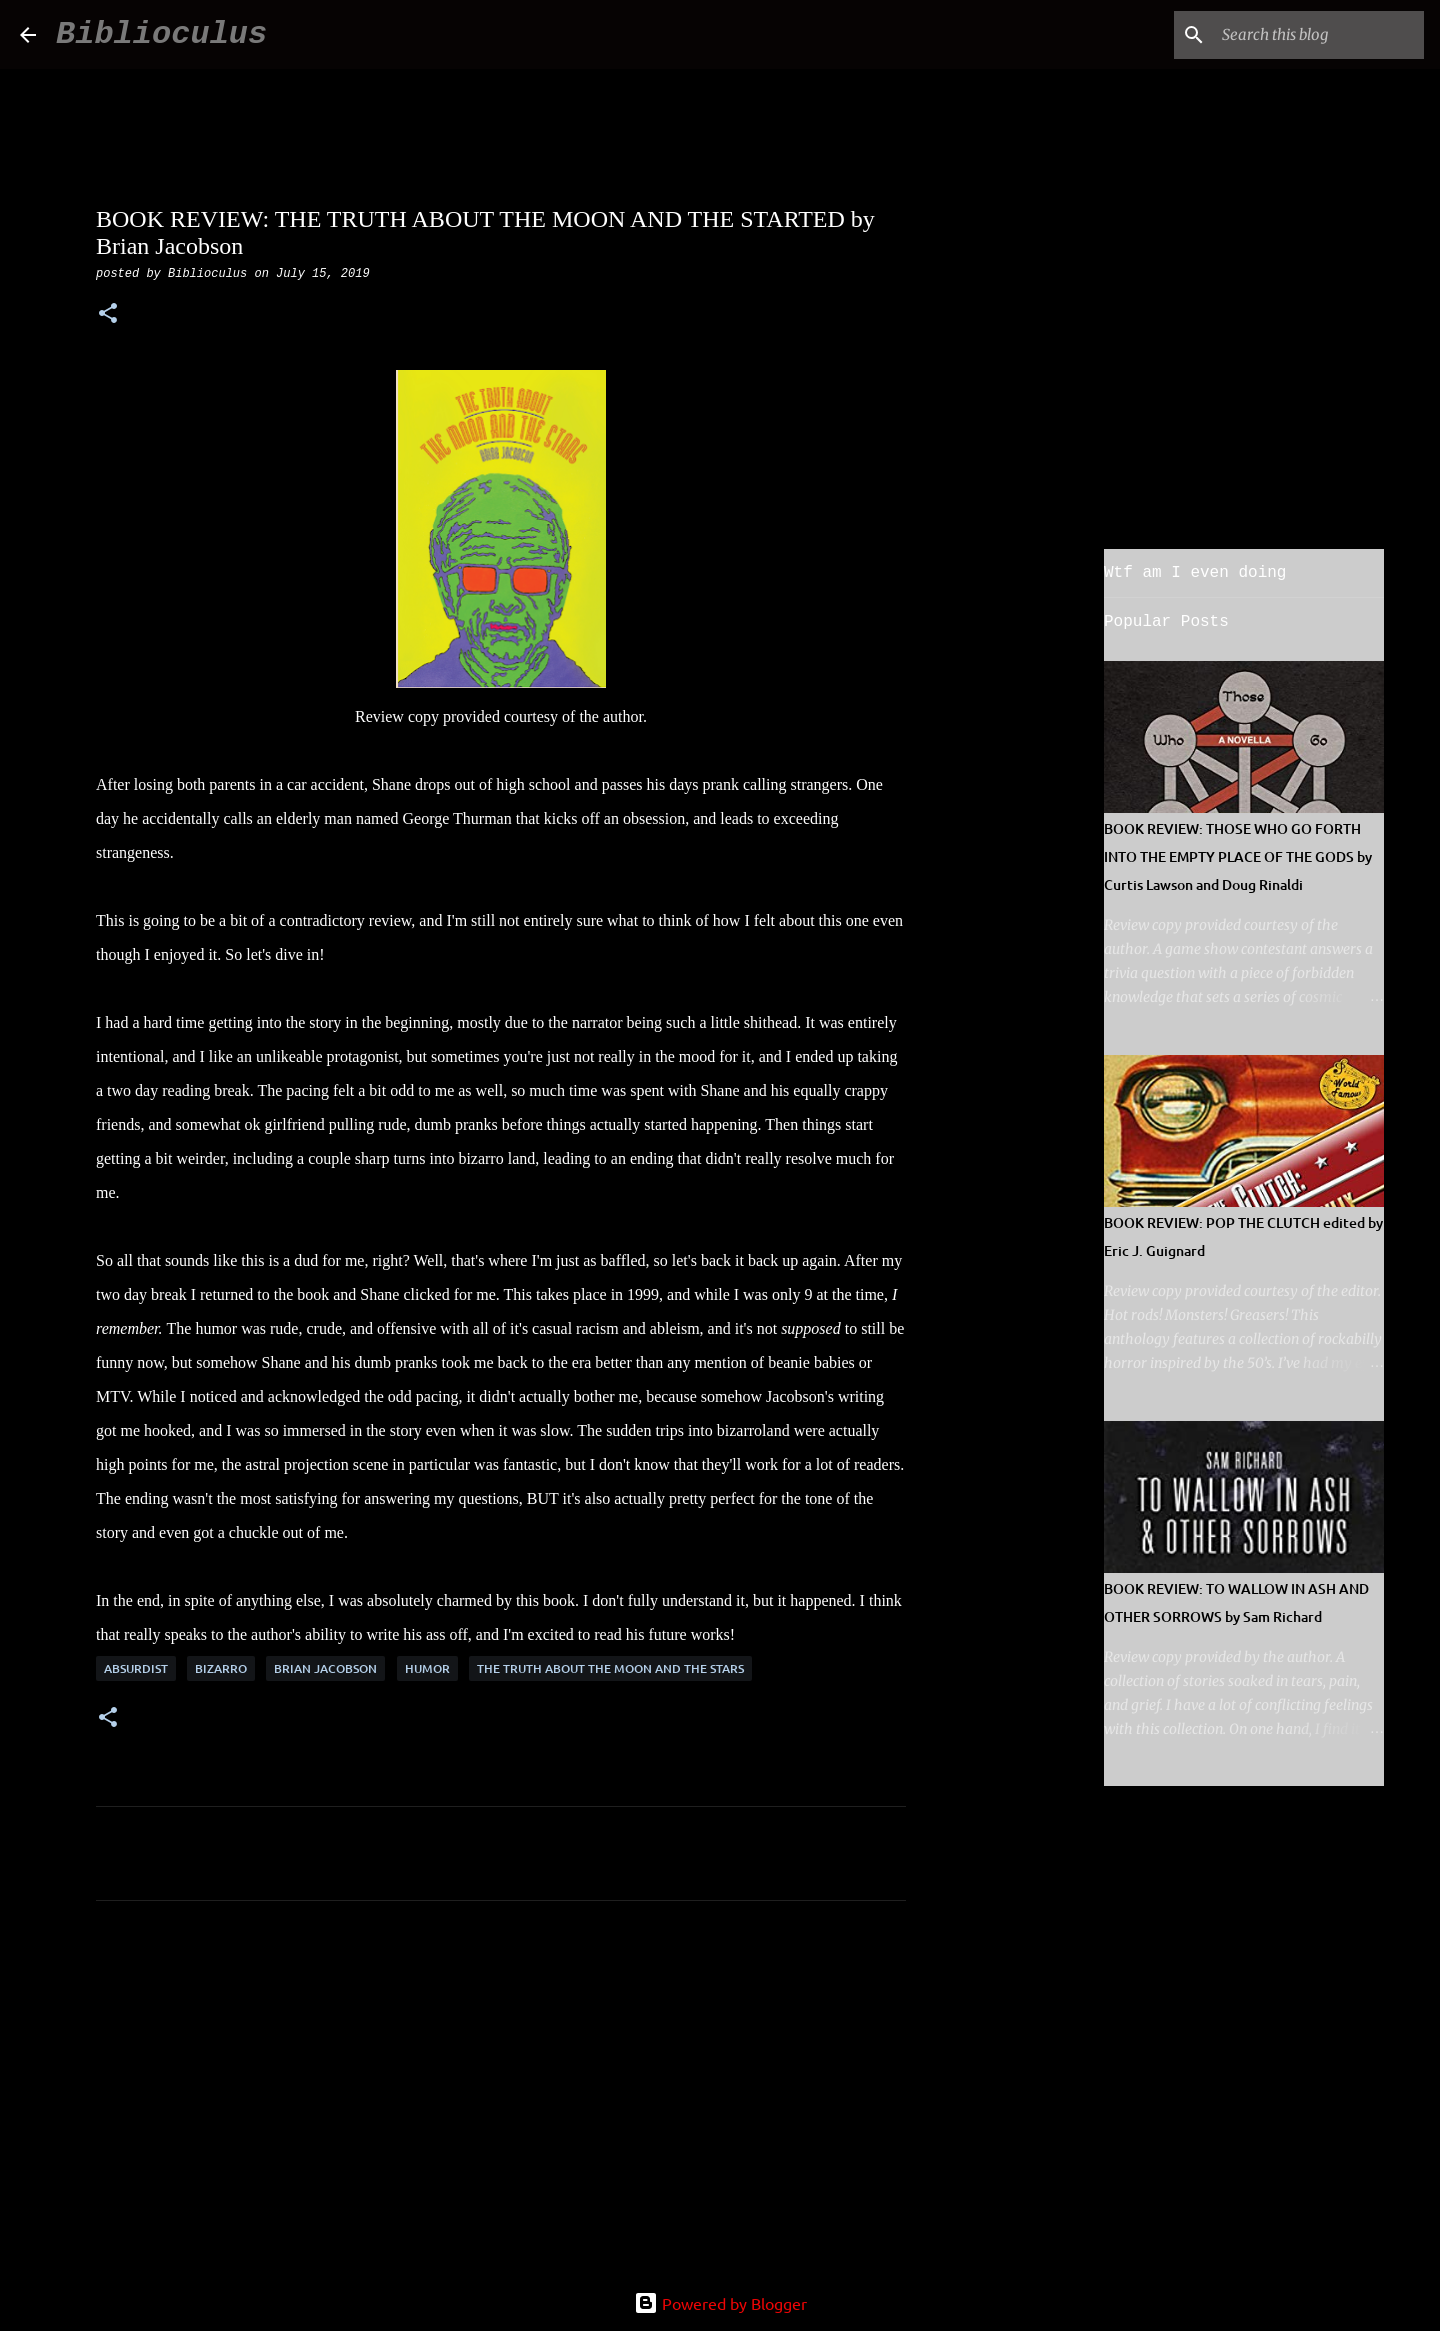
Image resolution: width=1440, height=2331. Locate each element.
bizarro (221, 1668)
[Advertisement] (501, 2103)
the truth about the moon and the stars (610, 1668)
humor (427, 1668)
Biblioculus (161, 34)
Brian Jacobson (325, 1668)
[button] (108, 315)
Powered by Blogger (720, 2303)
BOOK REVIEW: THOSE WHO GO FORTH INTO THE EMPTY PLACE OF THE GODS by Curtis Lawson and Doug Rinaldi (1238, 856)
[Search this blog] (1319, 35)
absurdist (136, 1668)
